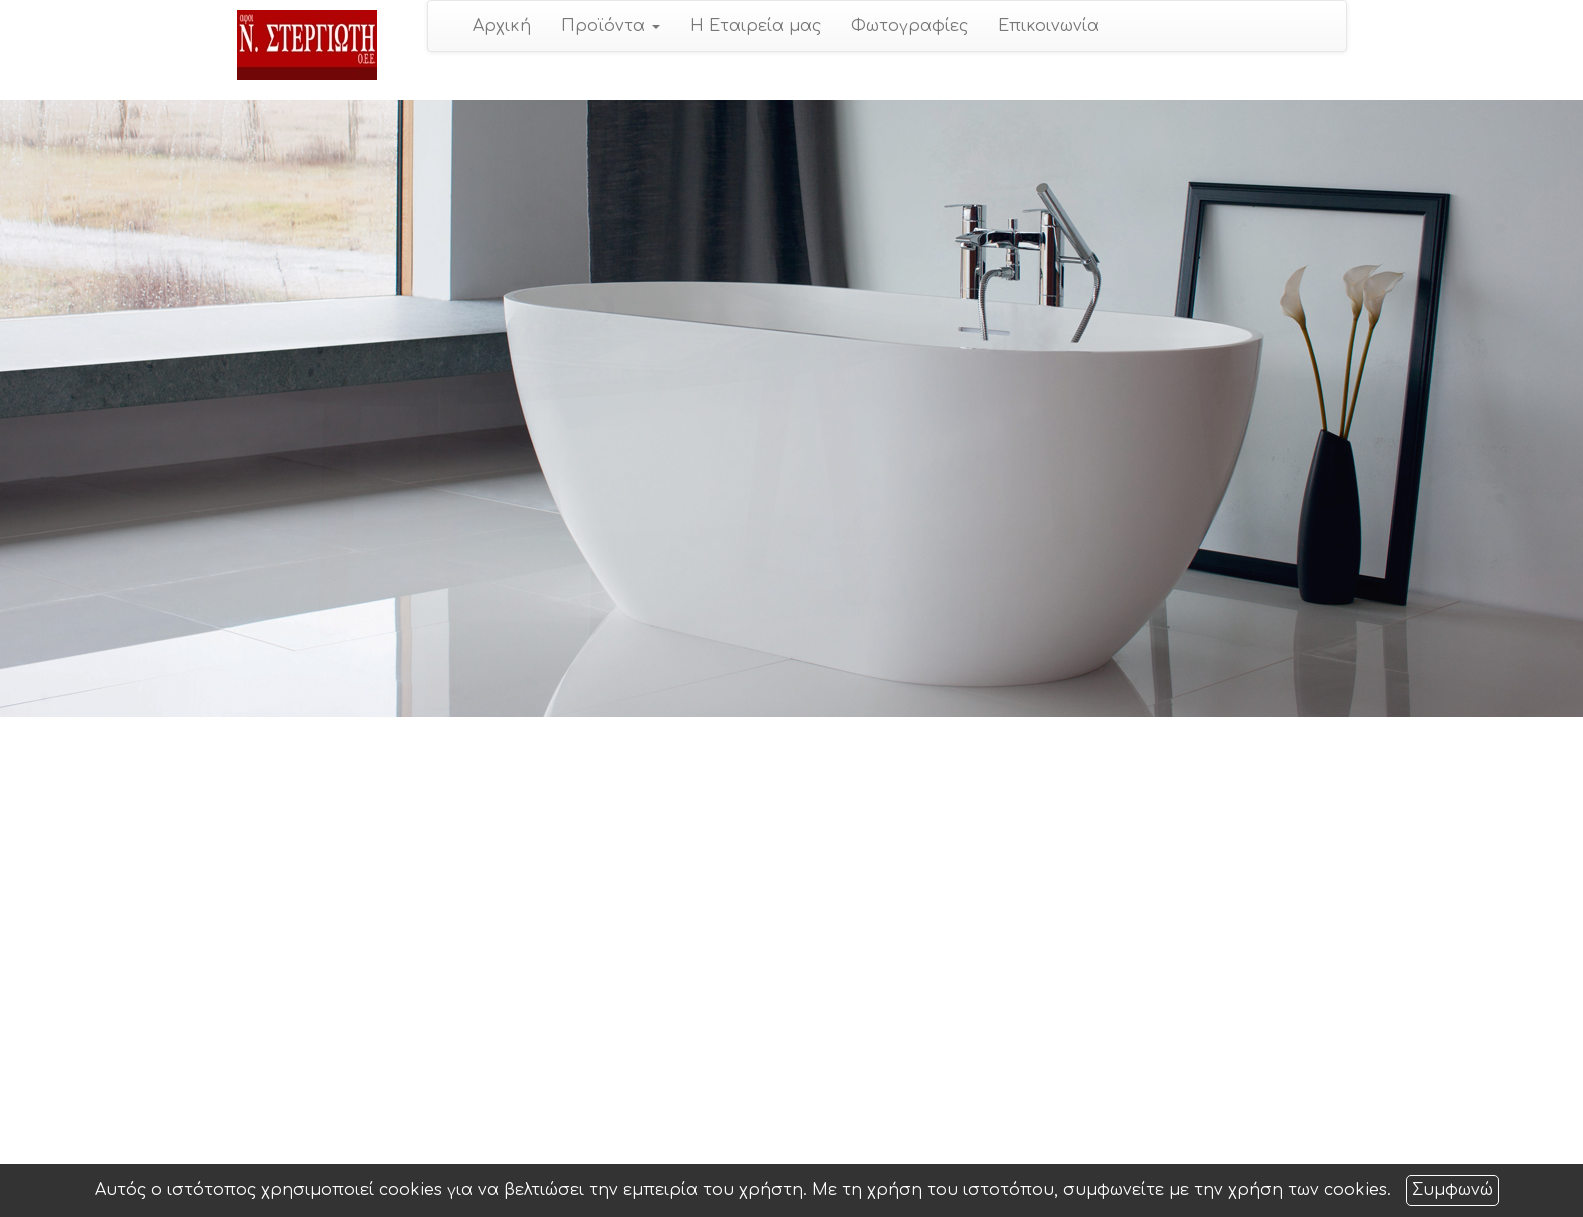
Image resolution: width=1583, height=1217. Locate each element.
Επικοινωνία (1048, 26)
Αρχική (502, 26)
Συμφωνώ (1452, 1190)
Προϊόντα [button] (610, 26)
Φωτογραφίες (909, 26)
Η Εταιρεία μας (755, 26)
